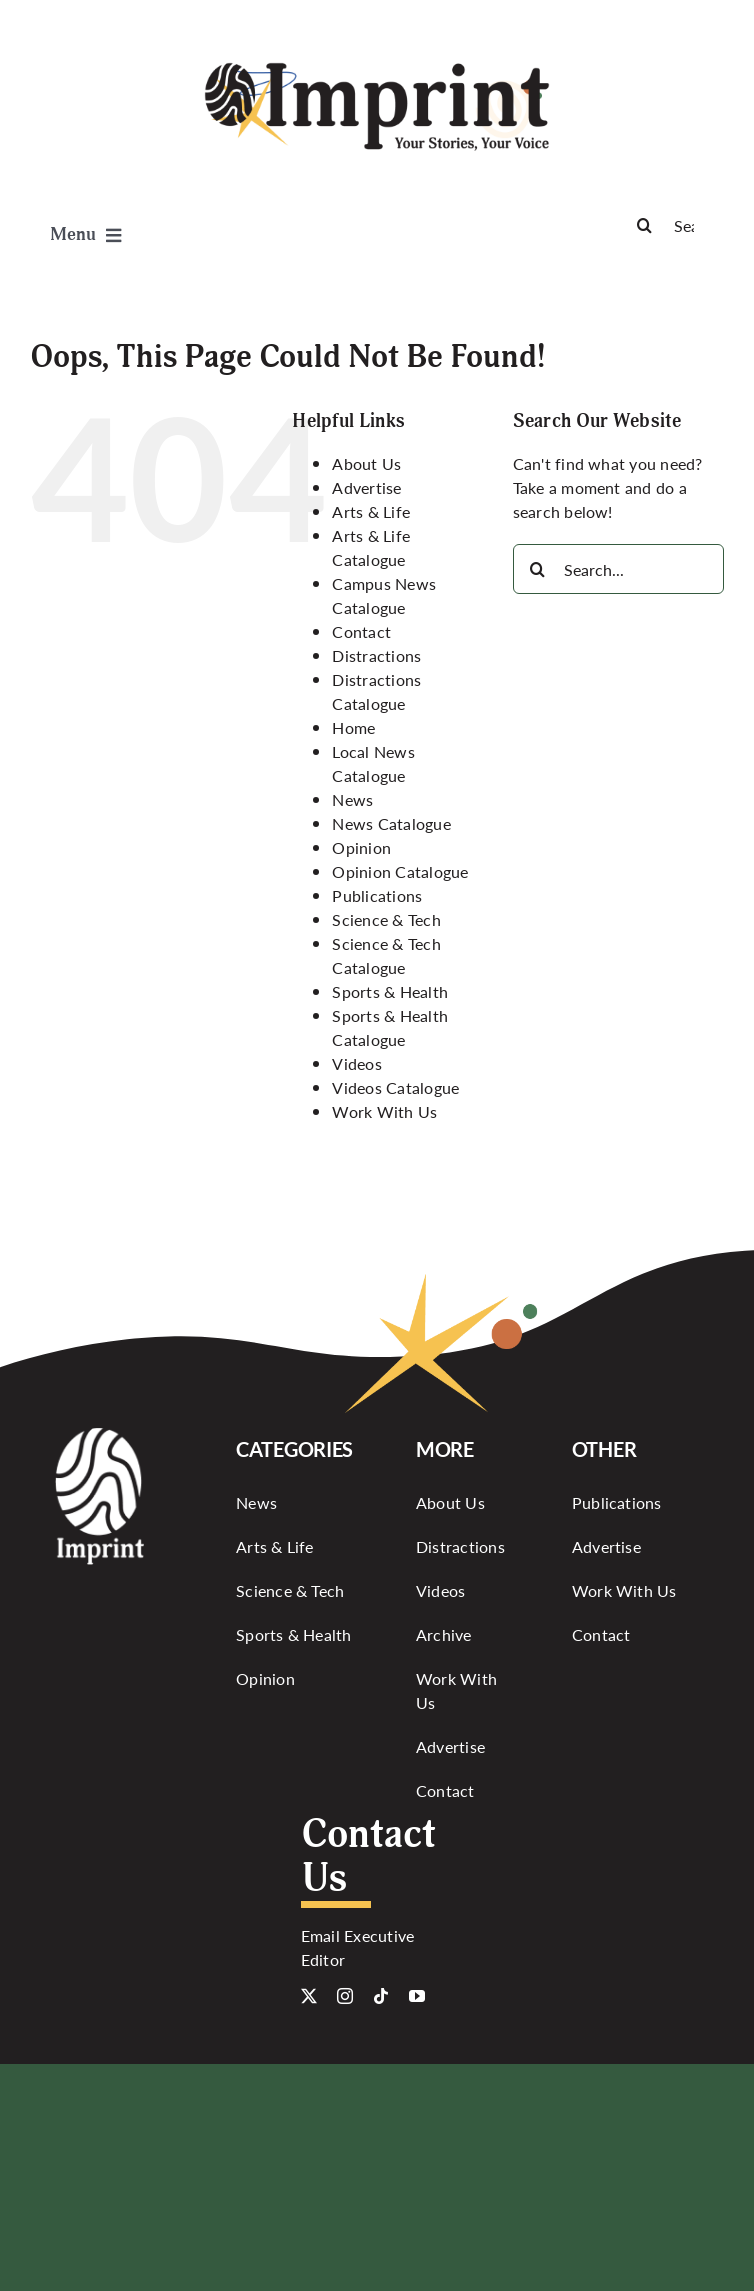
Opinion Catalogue (400, 871)
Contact (361, 631)
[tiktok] (381, 1996)
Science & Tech (386, 919)
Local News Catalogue (373, 763)
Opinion (361, 847)
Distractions (376, 655)
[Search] (672, 225)
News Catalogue (391, 823)
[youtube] (417, 1996)
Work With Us (384, 1111)
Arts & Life (371, 511)
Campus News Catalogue (384, 595)
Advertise (366, 487)
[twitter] (309, 1996)
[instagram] (345, 1996)
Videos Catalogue (395, 1087)
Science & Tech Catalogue (386, 955)
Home (353, 727)
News (352, 799)
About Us (366, 463)
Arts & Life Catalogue (371, 547)
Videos (356, 1063)
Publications (377, 895)
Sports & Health (390, 991)
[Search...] (618, 569)
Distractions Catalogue (376, 691)
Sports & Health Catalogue (390, 1027)
